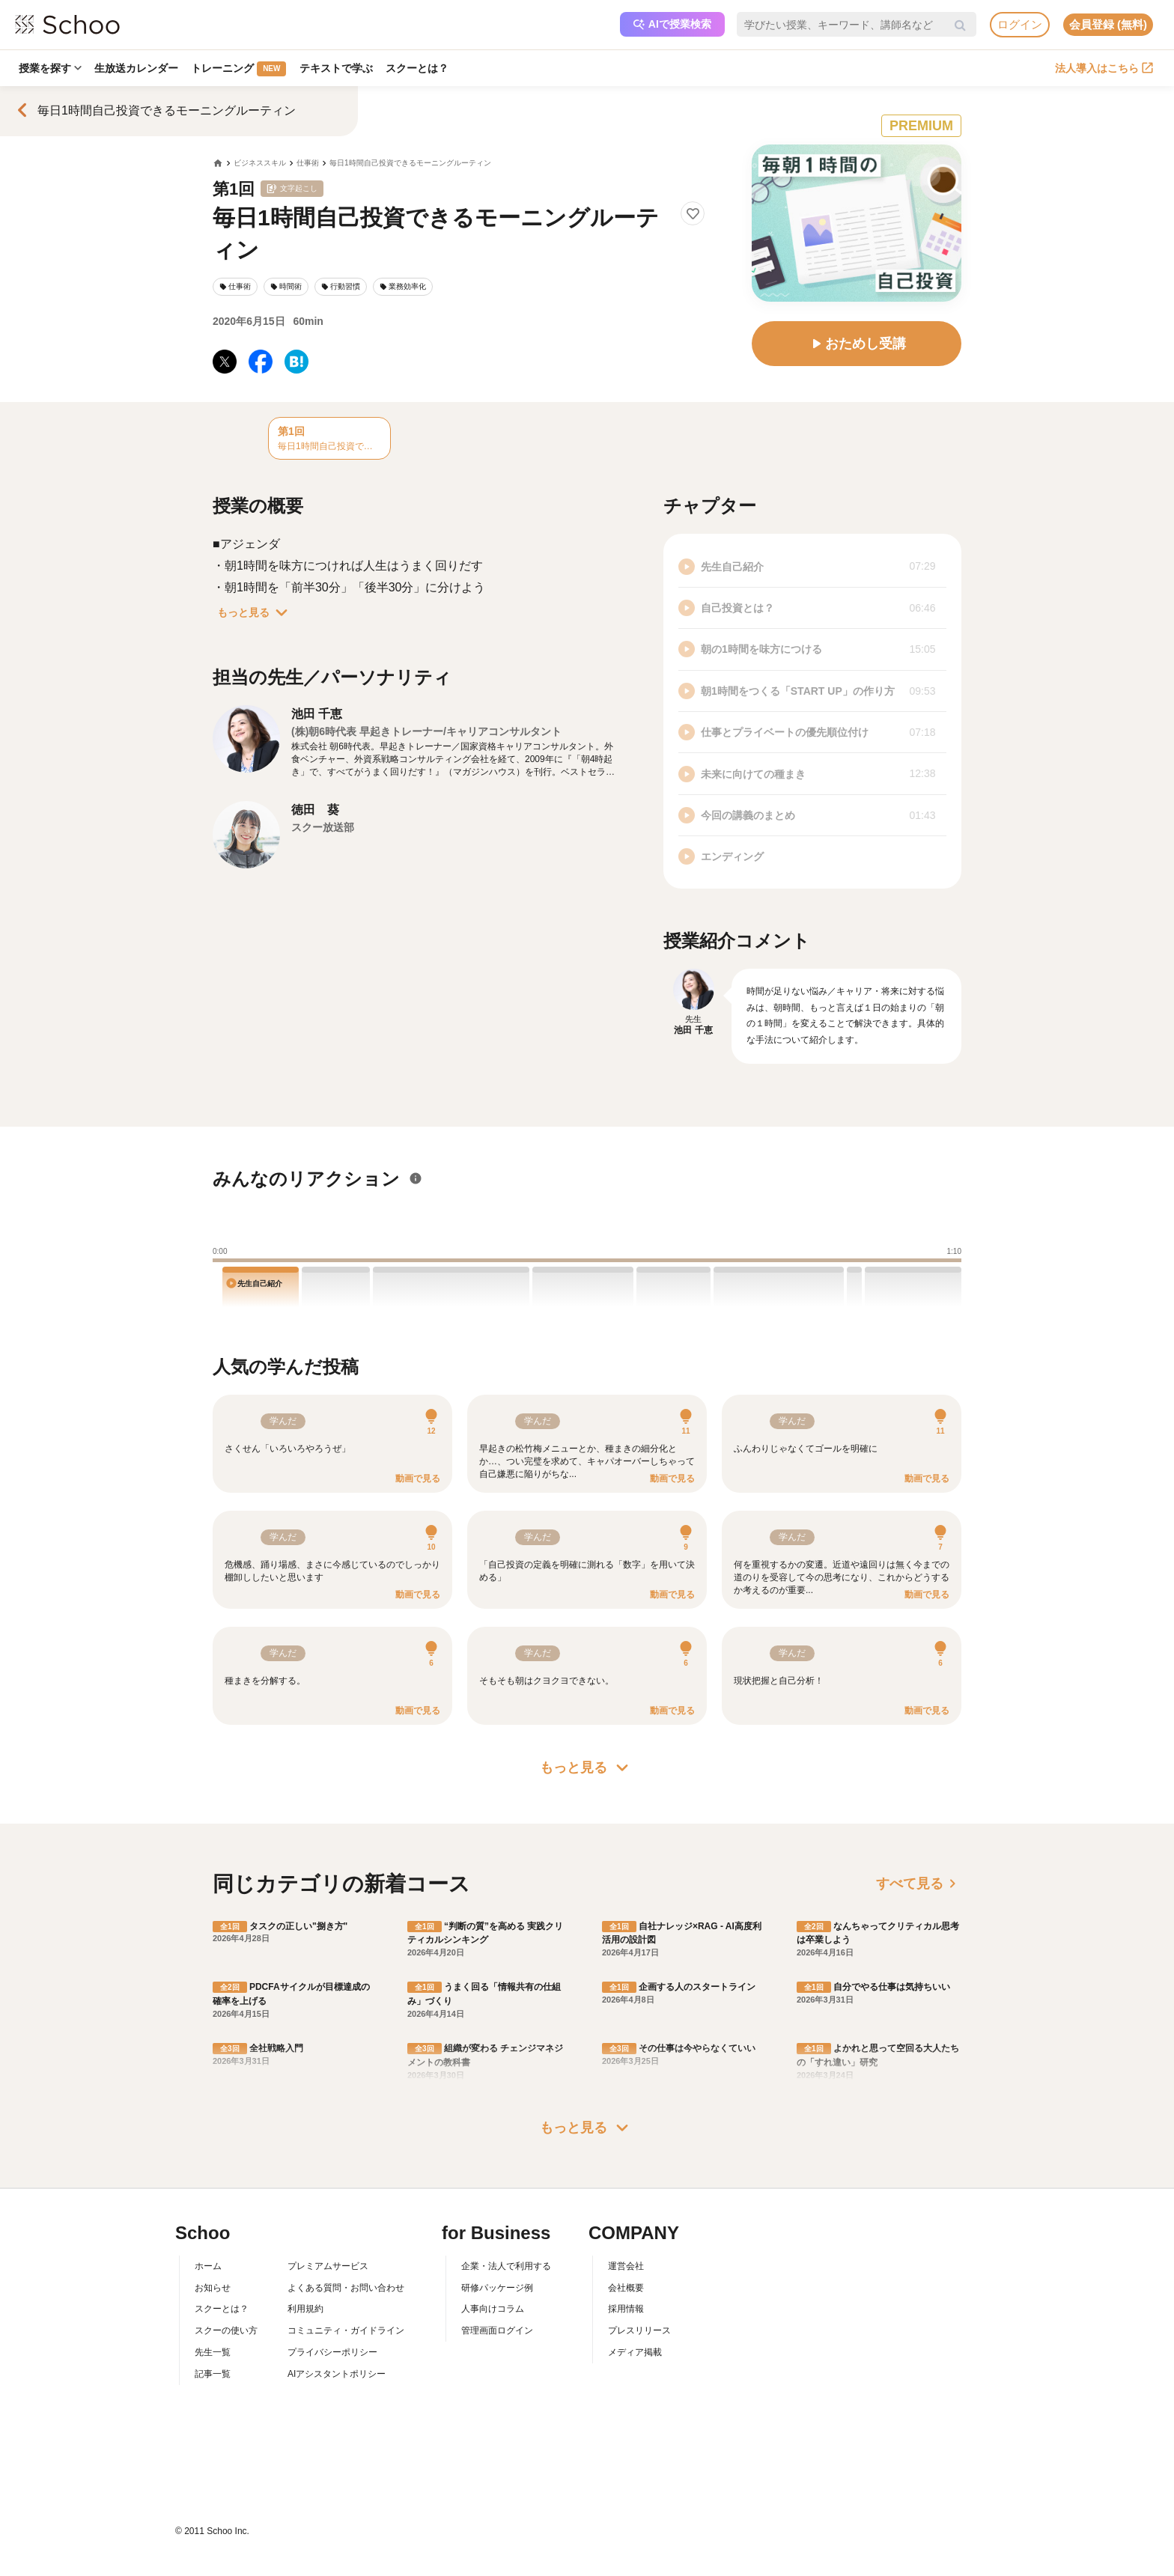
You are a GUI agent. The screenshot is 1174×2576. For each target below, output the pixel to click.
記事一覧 (213, 2374)
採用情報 (626, 2309)
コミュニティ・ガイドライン (346, 2330)
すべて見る (918, 1884)
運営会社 (626, 2266)
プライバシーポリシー (332, 2352)
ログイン (1019, 24)
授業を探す (50, 68)
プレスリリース (639, 2330)
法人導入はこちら (1104, 68)
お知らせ (213, 2288)
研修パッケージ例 (497, 2288)
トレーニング (240, 68)
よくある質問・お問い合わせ (346, 2288)
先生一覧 (213, 2352)
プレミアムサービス (328, 2266)
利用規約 (305, 2309)
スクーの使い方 (226, 2330)
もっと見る (255, 612)
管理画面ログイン (497, 2330)
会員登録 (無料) (1108, 24)
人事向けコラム (492, 2309)
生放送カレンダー (137, 68)
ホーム (208, 2266)
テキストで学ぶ (337, 68)
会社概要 (626, 2288)
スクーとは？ (419, 68)
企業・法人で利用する (506, 2266)
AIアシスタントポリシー (337, 2374)
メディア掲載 (635, 2352)
